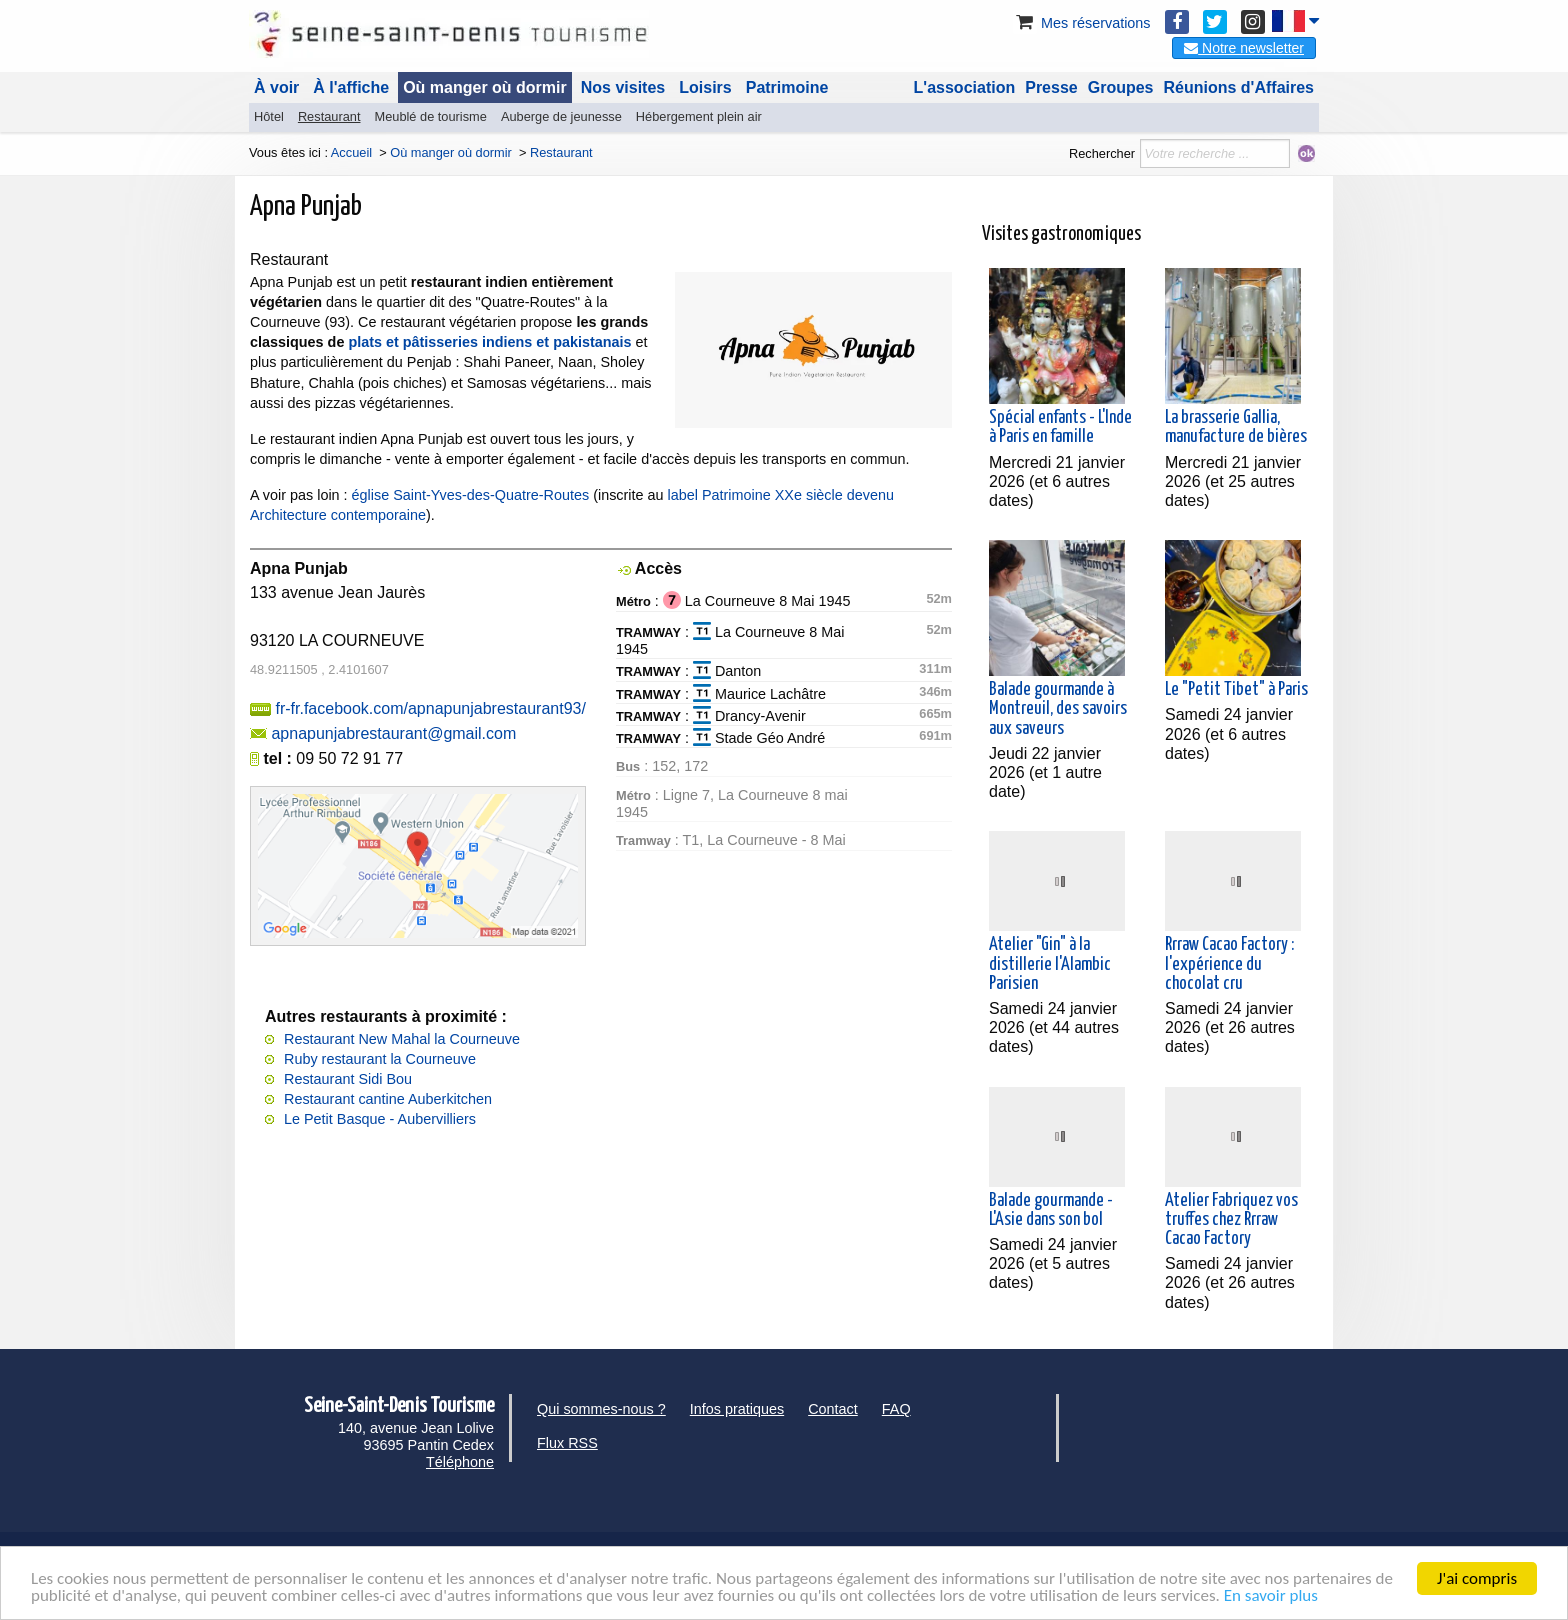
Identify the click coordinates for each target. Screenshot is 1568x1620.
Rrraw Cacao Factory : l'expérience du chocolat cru (1229, 964)
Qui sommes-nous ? (601, 1409)
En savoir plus (1271, 1595)
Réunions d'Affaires (1239, 87)
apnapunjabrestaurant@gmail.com (393, 733)
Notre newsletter (1244, 48)
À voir (276, 87)
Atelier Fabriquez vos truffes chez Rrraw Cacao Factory (1231, 1220)
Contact (833, 1409)
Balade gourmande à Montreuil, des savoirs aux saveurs (1058, 709)
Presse (1051, 87)
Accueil (351, 152)
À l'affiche (351, 87)
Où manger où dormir (485, 87)
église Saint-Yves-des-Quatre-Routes (471, 495)
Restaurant (329, 116)
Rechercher (1102, 153)
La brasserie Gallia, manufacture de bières (1236, 427)
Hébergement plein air (699, 116)
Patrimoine (787, 87)
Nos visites (623, 87)
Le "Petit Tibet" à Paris (1236, 690)
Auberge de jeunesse (561, 116)
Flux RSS (567, 1443)
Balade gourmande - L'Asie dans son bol (1051, 1210)
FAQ (896, 1409)
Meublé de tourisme (430, 116)
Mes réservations (1082, 23)
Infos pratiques (737, 1409)
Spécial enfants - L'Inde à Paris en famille (1060, 427)
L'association (965, 87)
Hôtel (269, 116)
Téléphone (460, 1462)
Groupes (1121, 87)
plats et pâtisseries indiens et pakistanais (489, 342)
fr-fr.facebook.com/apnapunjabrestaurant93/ (430, 708)
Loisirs (705, 87)
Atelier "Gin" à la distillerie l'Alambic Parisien (1050, 964)
